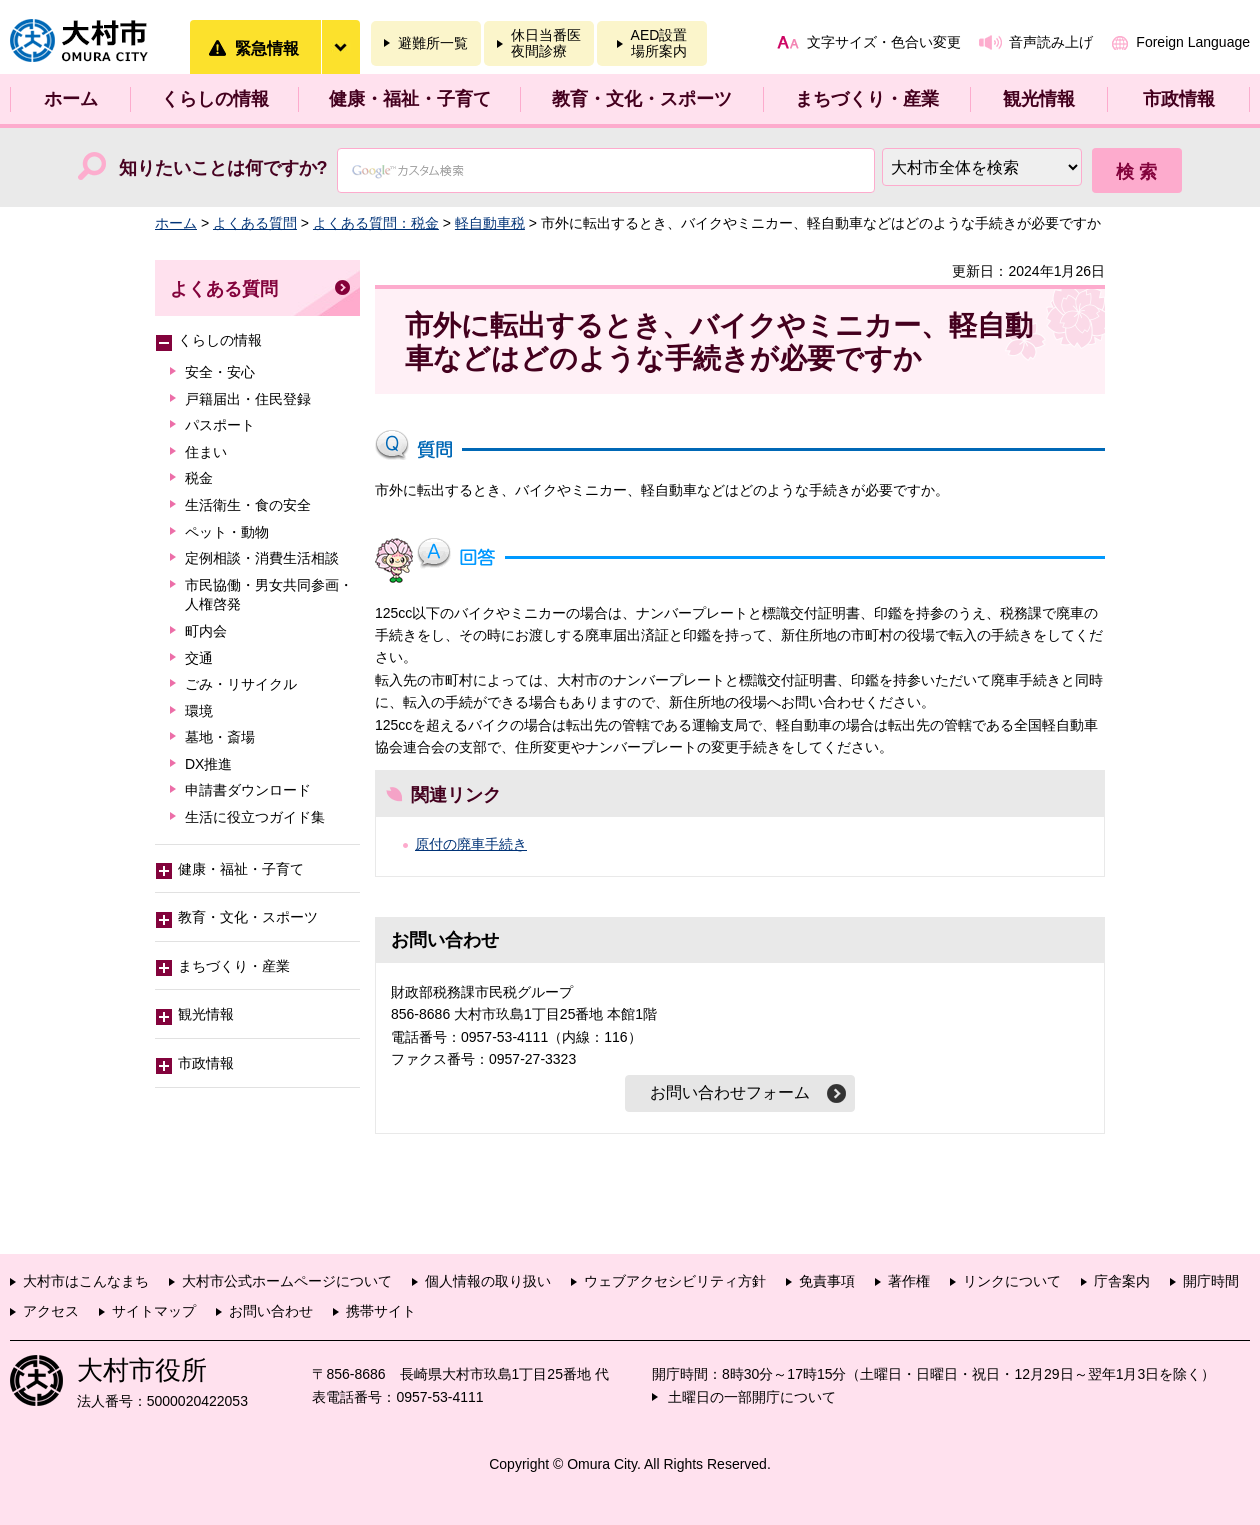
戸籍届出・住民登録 (248, 399)
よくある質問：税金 (376, 223)
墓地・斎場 (220, 737)
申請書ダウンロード (248, 790)
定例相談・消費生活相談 (262, 558)
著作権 (909, 1281)
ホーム (71, 99)
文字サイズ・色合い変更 (884, 42)
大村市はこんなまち (86, 1281)
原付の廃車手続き (471, 844)
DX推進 (208, 764)
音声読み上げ (1051, 42)
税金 (199, 478)
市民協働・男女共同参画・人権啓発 (269, 595)
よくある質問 (255, 223)
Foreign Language (1193, 42)
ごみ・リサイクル (241, 684)
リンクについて (1012, 1281)
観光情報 (1039, 99)
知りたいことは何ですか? (223, 168)
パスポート (220, 425)
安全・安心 (220, 372)
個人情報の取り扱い (488, 1281)
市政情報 (1179, 99)
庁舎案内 (1122, 1281)
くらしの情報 (215, 99)
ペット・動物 (227, 532)
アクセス (51, 1311)
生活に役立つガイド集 (255, 817)
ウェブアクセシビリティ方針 (675, 1281)
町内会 (206, 631)
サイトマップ (154, 1311)
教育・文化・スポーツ (642, 99)
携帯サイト (381, 1311)
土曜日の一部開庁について (752, 1397)
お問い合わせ (271, 1311)
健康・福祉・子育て (410, 99)
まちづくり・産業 (867, 99)
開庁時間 (1211, 1281)
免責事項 (827, 1281)
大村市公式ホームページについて (287, 1281)
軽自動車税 (490, 223)
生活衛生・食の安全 (248, 505)
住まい (206, 452)
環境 (199, 711)
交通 (199, 658)
